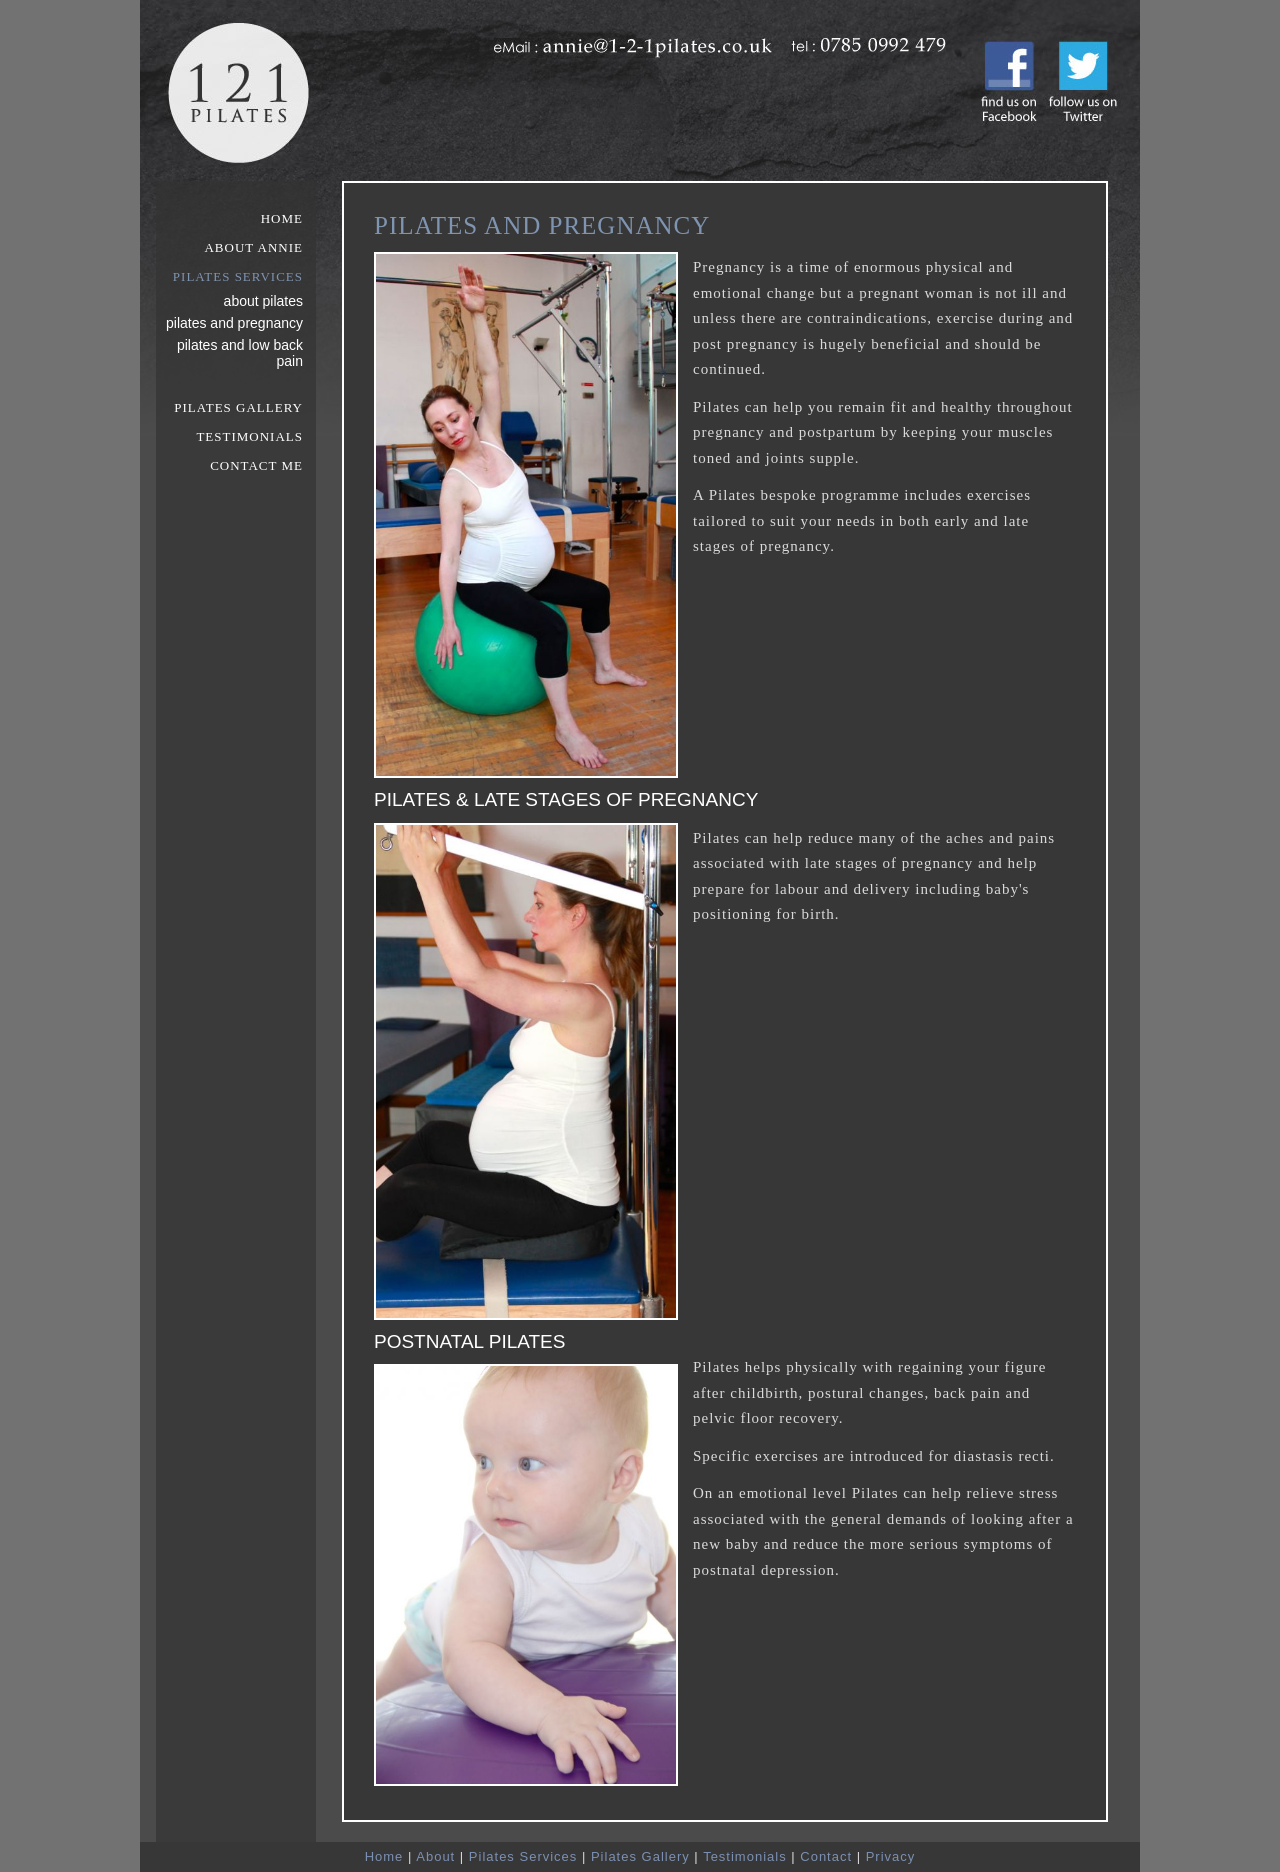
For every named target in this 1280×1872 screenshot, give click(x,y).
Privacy (891, 1856)
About (435, 1856)
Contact (826, 1856)
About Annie (253, 247)
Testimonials (249, 436)
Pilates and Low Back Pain (240, 353)
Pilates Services (238, 276)
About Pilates (263, 301)
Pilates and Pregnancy (234, 323)
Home (282, 218)
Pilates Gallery (238, 407)
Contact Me (256, 465)
